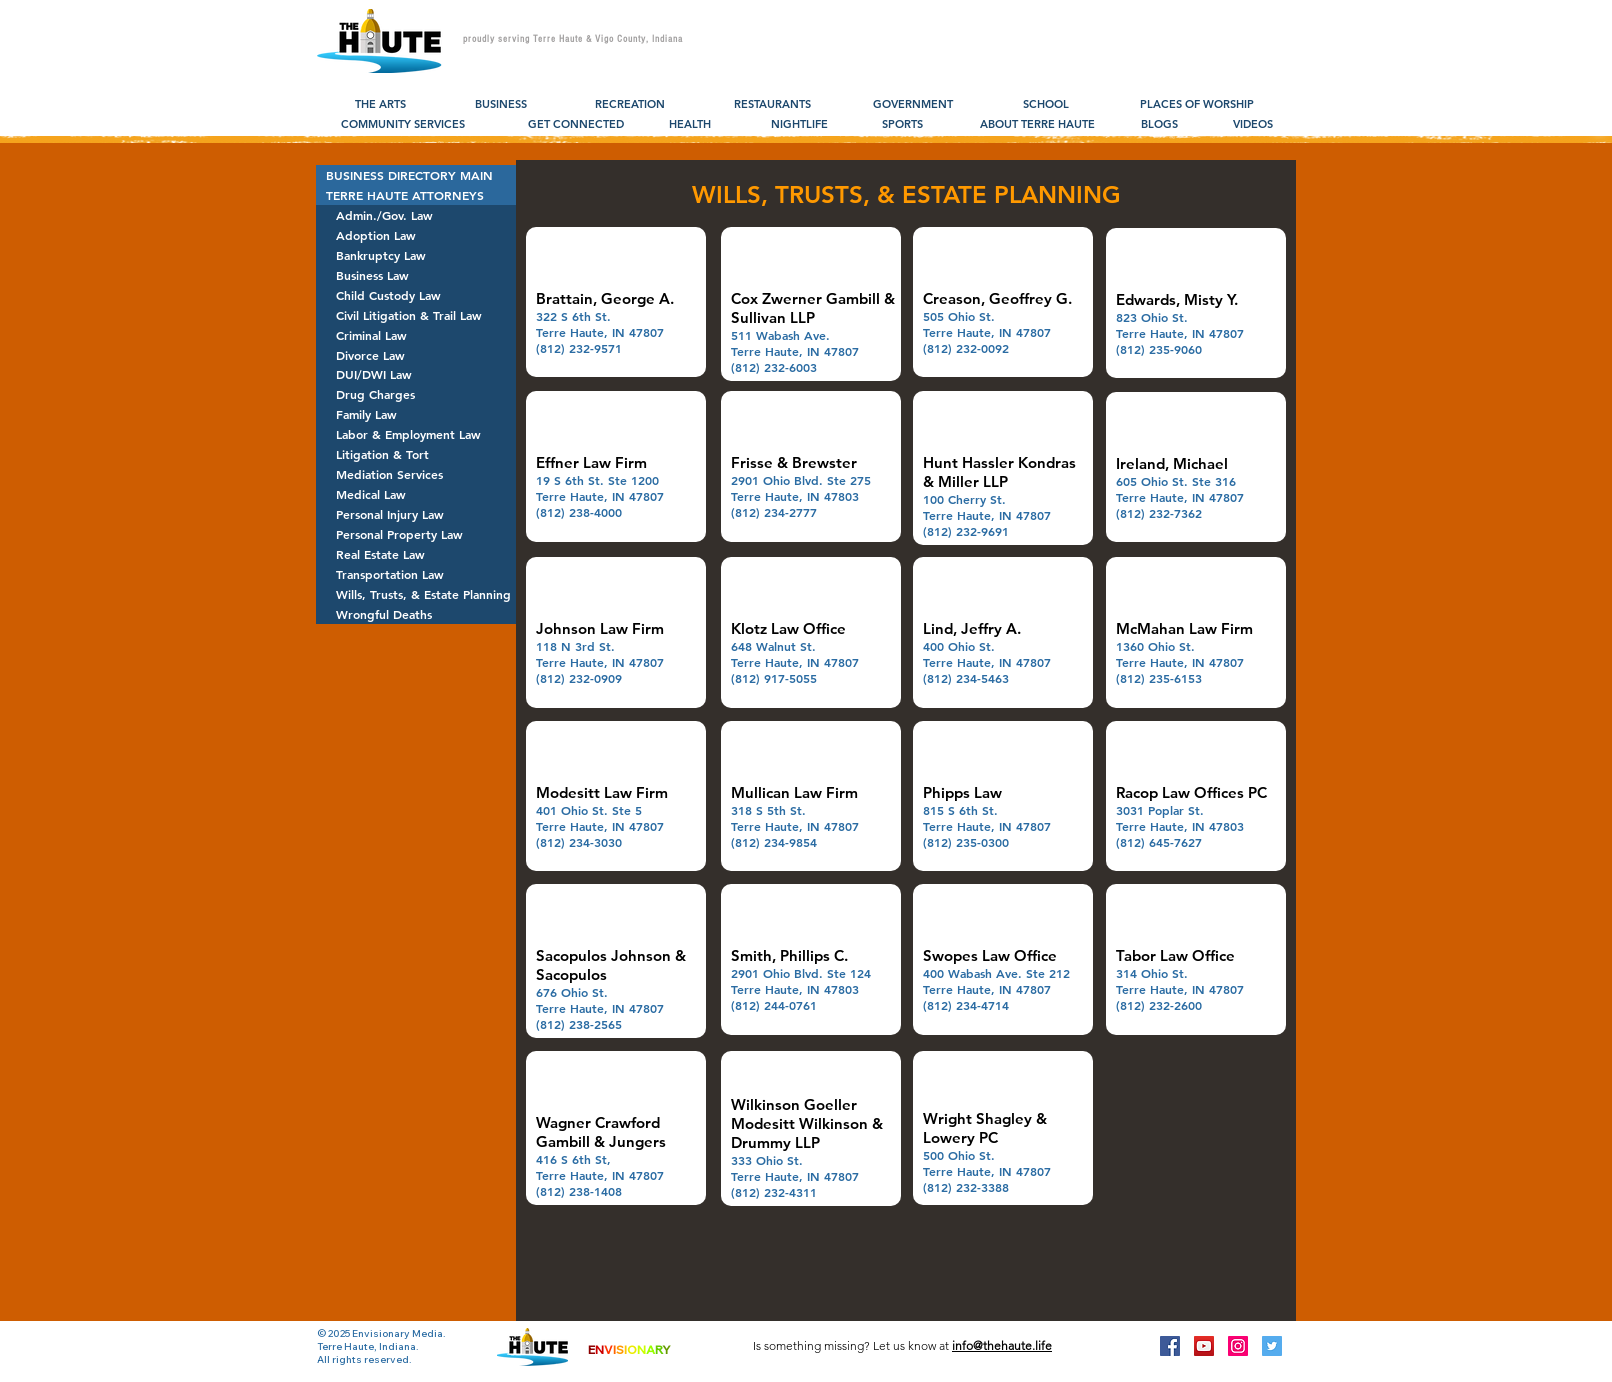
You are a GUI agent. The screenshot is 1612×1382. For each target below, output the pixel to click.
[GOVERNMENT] (913, 105)
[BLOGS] (1159, 125)
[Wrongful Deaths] (416, 614)
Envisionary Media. (399, 1333)
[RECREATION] (630, 105)
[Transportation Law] (416, 574)
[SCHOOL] (1045, 105)
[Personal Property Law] (416, 534)
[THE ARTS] (380, 105)
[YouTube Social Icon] (1204, 1346)
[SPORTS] (902, 125)
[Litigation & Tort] (416, 454)
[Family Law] (416, 414)
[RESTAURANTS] (772, 105)
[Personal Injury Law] (416, 514)
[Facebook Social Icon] (1170, 1346)
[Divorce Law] (416, 355)
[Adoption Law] (416, 235)
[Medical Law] (416, 494)
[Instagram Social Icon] (1238, 1346)
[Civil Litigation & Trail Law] (416, 315)
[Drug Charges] (416, 394)
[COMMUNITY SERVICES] (403, 125)
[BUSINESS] (500, 105)
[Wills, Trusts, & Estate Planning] (416, 594)
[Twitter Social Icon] (1272, 1346)
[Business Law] (416, 275)
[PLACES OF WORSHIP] (1196, 105)
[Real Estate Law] (416, 554)
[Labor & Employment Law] (416, 434)
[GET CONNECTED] (576, 125)
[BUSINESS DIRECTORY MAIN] (416, 175)
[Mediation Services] (416, 474)
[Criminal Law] (416, 335)
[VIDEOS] (1253, 125)
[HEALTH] (689, 125)
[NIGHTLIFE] (799, 125)
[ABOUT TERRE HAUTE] (1037, 125)
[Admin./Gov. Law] (416, 215)
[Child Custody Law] (416, 295)
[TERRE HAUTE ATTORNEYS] (416, 195)
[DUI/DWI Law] (416, 374)
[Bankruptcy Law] (416, 255)
